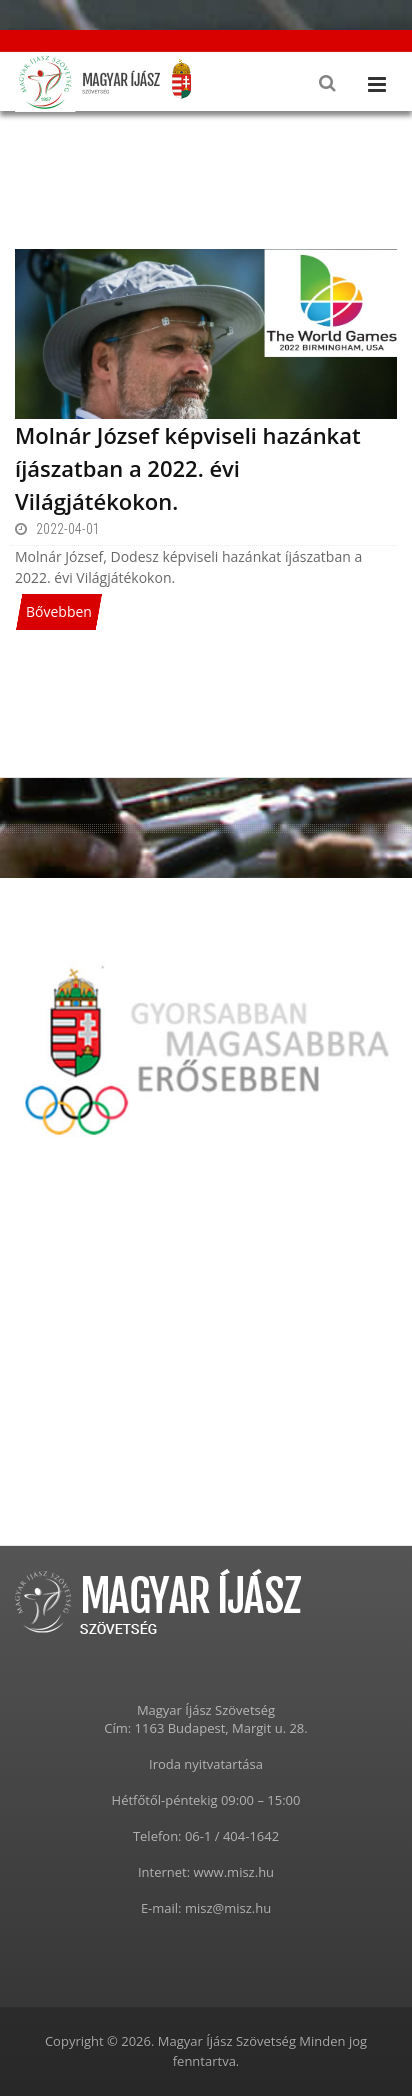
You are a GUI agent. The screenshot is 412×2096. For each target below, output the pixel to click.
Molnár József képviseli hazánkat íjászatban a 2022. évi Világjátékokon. (188, 468)
